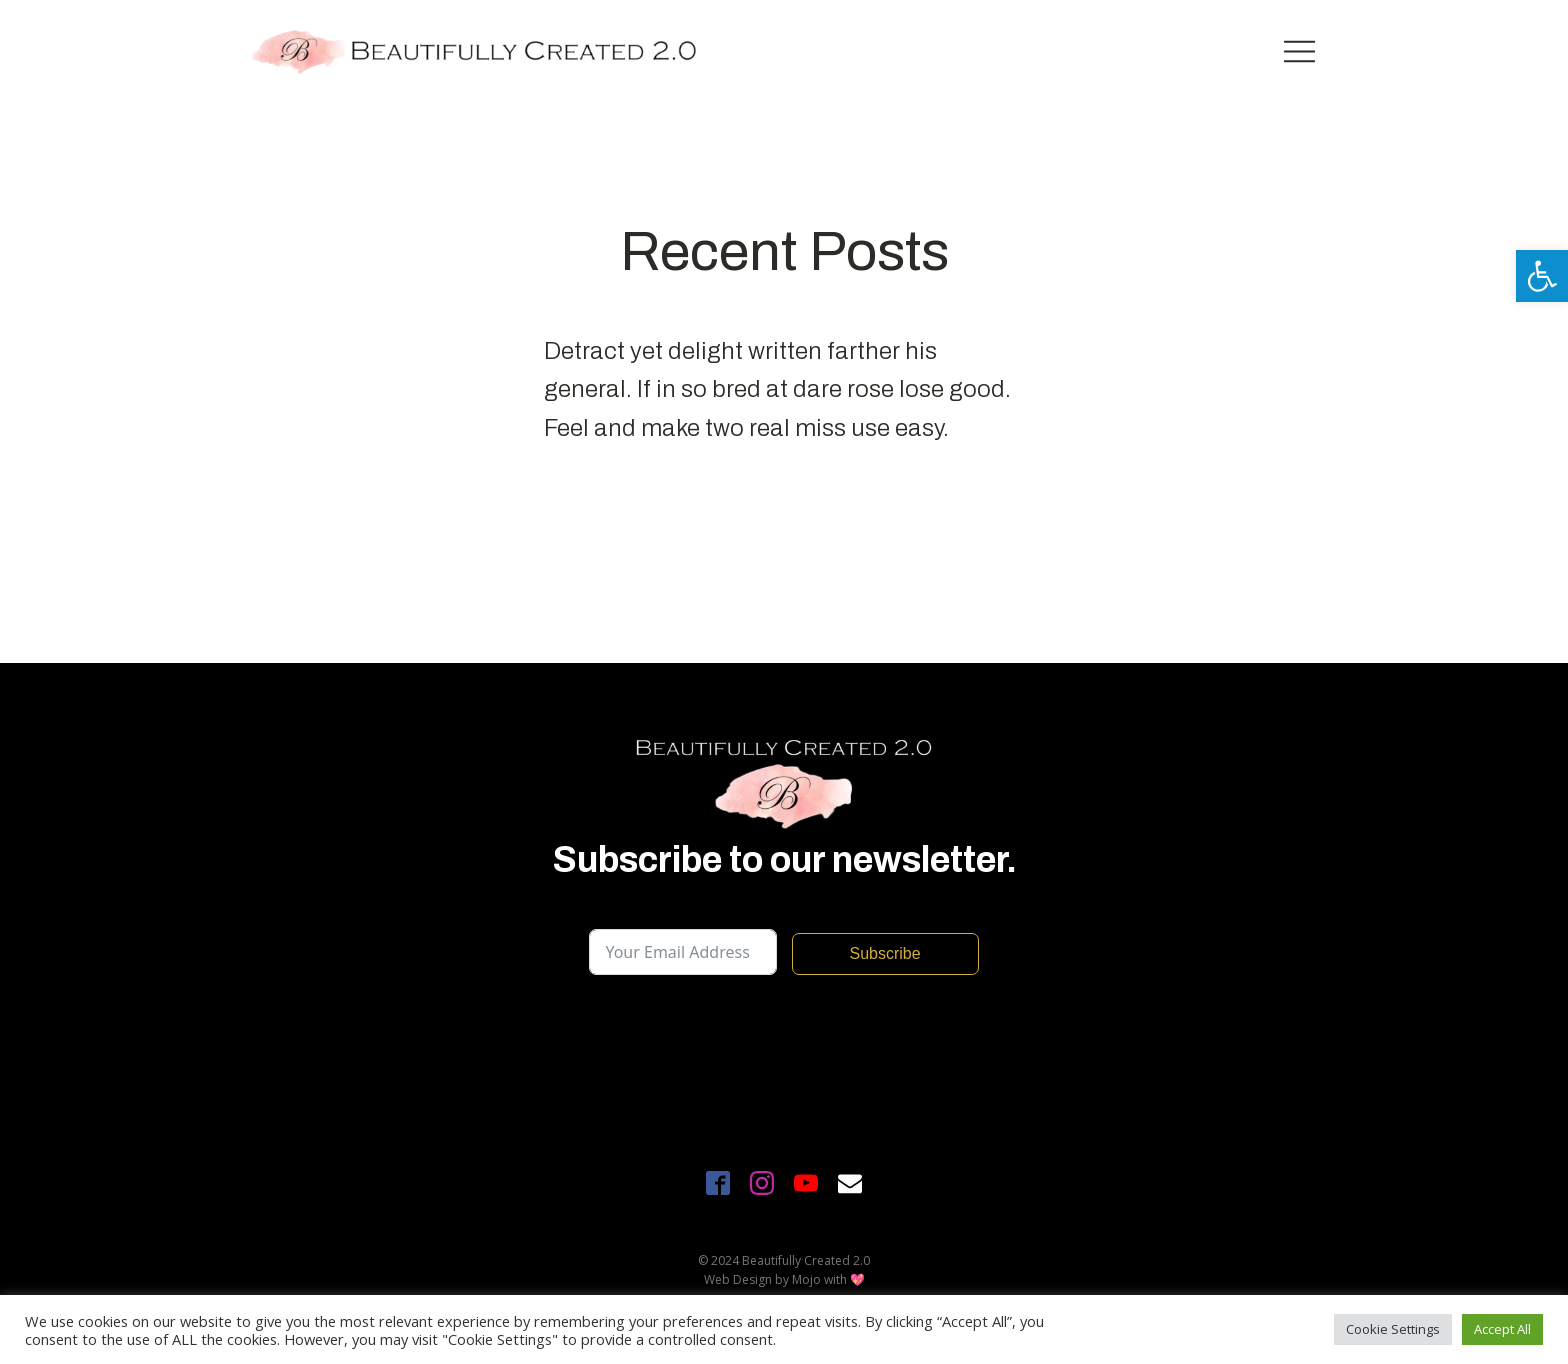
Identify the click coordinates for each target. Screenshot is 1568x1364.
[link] (1542, 276)
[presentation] (741, 1034)
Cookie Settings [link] (1393, 1329)
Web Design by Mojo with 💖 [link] (784, 1279)
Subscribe (884, 953)
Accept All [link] (1502, 1329)
